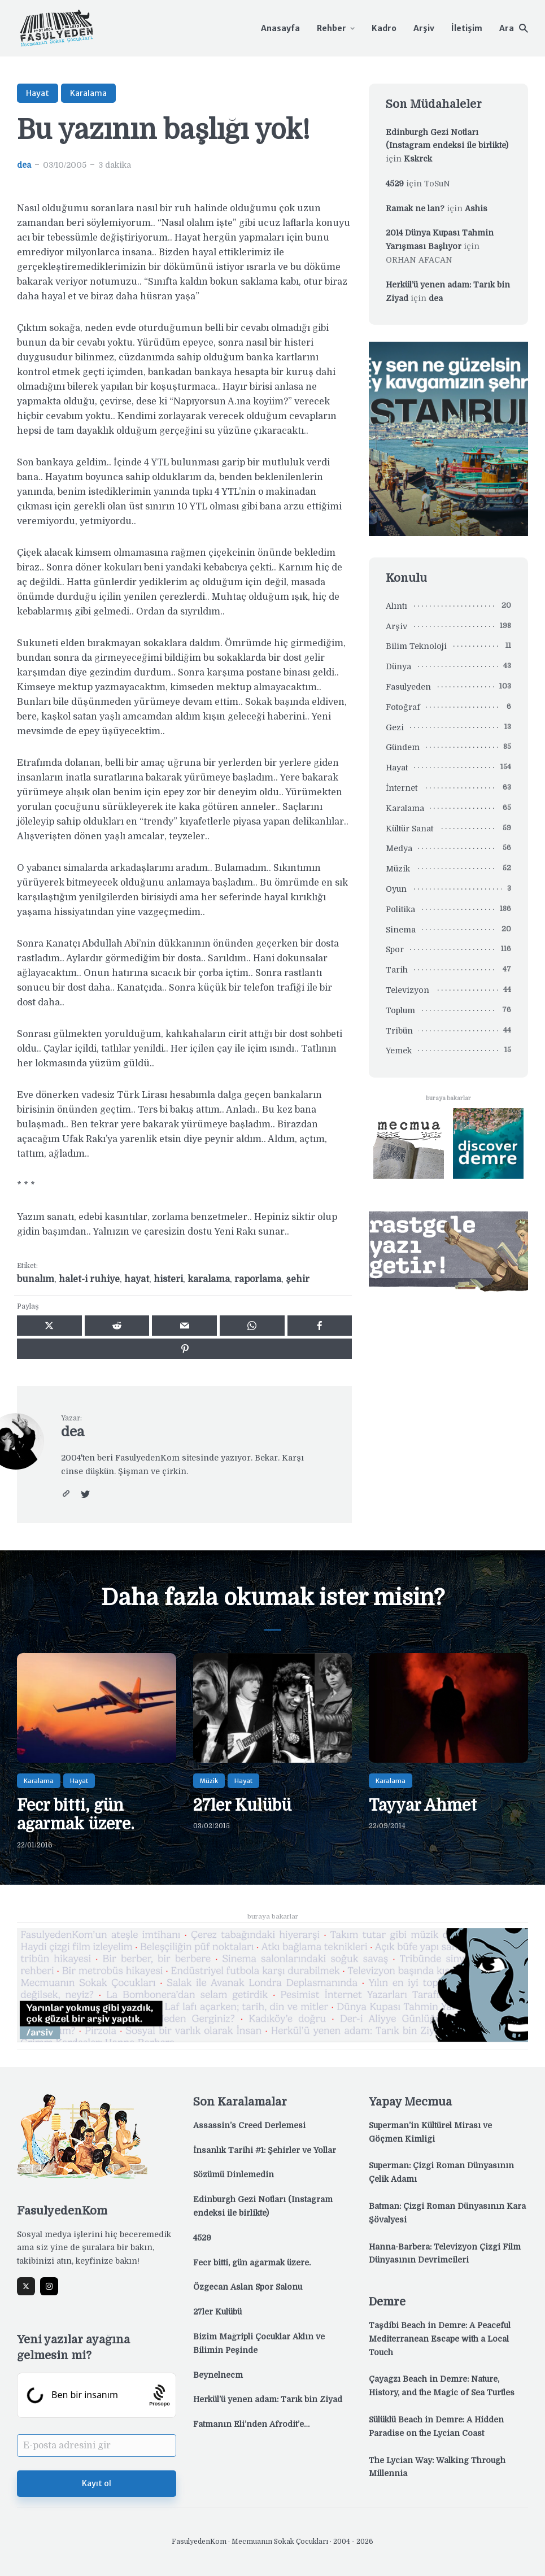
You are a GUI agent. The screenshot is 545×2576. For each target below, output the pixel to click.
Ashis (476, 208)
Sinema (401, 929)
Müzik (398, 868)
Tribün (399, 1030)
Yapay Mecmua (410, 2101)
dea (24, 164)
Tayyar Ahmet (423, 1806)
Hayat (37, 93)
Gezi (395, 727)
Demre (387, 2301)
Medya (399, 848)
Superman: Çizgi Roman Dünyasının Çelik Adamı (441, 2172)
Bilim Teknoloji (416, 646)
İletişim (466, 28)
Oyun (396, 888)
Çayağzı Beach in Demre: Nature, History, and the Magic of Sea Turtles (442, 2385)
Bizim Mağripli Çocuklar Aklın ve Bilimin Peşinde (259, 2343)
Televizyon (407, 990)
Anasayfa (280, 28)
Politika (400, 909)
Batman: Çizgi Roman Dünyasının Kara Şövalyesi (447, 2213)
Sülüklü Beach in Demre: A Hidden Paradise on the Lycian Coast (436, 2426)
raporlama (257, 1279)
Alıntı (396, 606)
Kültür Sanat (409, 828)
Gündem (403, 747)
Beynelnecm (218, 2374)
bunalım (35, 1279)
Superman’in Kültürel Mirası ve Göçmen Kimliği (430, 2132)
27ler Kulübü (242, 1806)
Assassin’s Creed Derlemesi (249, 2125)
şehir (297, 1279)
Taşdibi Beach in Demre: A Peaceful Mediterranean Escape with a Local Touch (440, 2339)
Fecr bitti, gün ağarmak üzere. (75, 1815)
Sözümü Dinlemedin (233, 2174)
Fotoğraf (403, 707)
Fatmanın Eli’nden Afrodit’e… (251, 2424)
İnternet (401, 787)
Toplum (400, 1010)
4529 (395, 183)
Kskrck (418, 158)
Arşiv (423, 28)
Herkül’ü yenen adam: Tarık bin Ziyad (267, 2399)
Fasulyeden (408, 686)
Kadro (384, 28)
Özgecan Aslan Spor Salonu (247, 2286)
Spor (395, 949)
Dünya (398, 666)
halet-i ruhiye (89, 1279)
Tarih (397, 969)
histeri (168, 1279)
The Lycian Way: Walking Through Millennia (437, 2467)
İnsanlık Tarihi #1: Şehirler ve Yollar (264, 2150)
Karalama (88, 93)
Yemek (399, 1050)
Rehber (331, 28)
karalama (209, 1279)
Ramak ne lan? (415, 208)
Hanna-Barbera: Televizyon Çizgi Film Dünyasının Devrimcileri (445, 2253)
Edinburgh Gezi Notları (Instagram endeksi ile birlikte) (263, 2206)
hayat (136, 1279)
